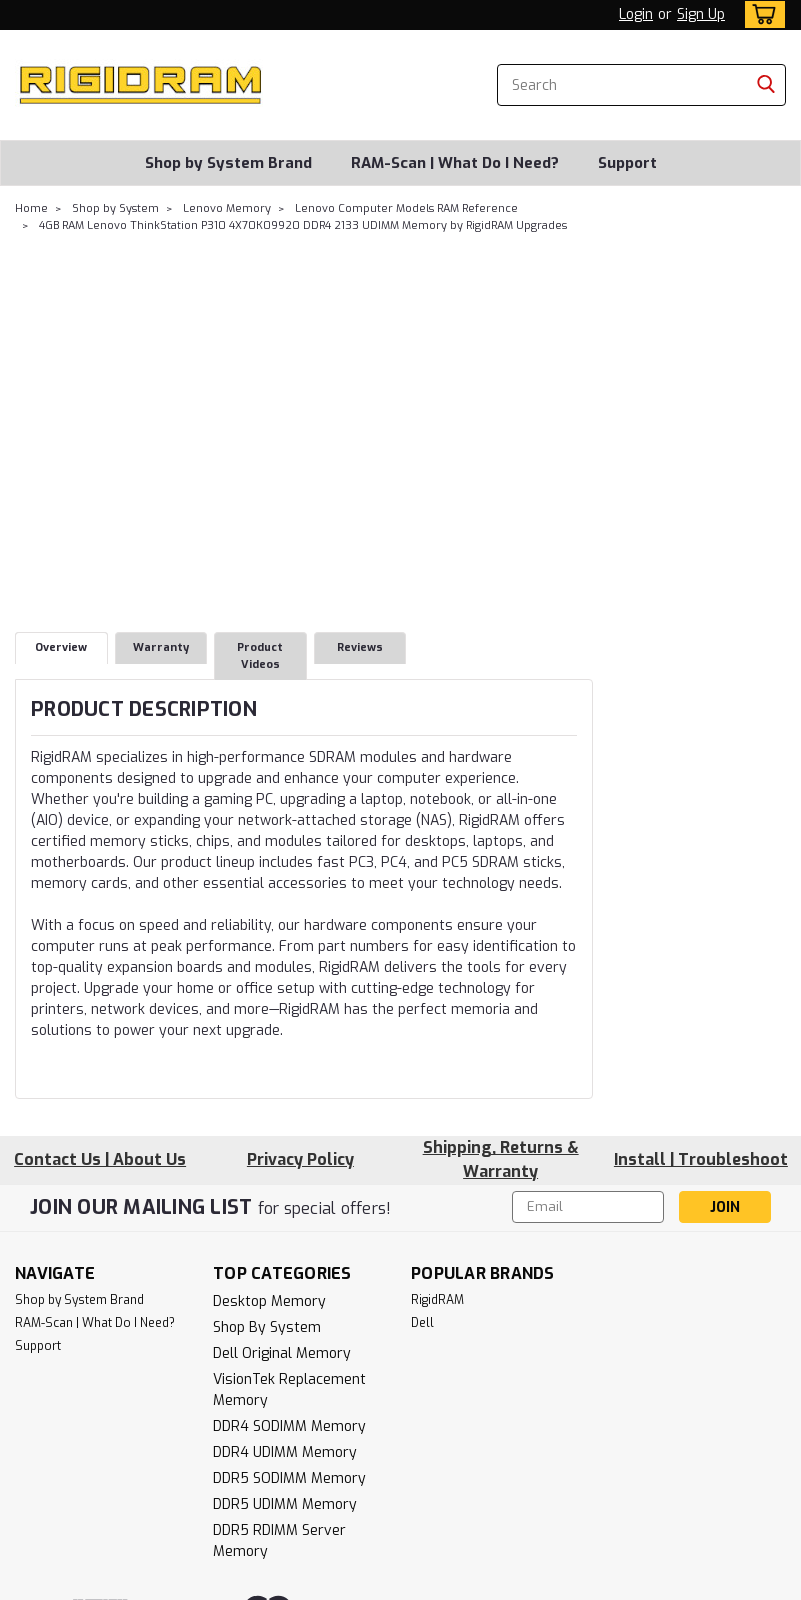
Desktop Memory (269, 1301)
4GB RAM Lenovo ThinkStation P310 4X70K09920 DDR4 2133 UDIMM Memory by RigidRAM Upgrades (303, 225)
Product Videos (260, 656)
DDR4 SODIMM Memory (289, 1426)
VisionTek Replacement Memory (289, 1390)
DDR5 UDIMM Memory (285, 1504)
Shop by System (115, 208)
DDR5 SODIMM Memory (289, 1478)
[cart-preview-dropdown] (760, 14)
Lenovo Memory (227, 208)
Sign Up (701, 14)
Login (636, 14)
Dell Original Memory (282, 1353)
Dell (422, 1323)
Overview (61, 647)
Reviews (360, 647)
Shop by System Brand (228, 163)
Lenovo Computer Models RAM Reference (406, 208)
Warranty (161, 647)
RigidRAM (437, 1300)
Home (31, 208)
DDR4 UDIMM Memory (285, 1452)
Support (627, 163)
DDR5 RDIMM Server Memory (279, 1541)
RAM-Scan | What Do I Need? (455, 163)
